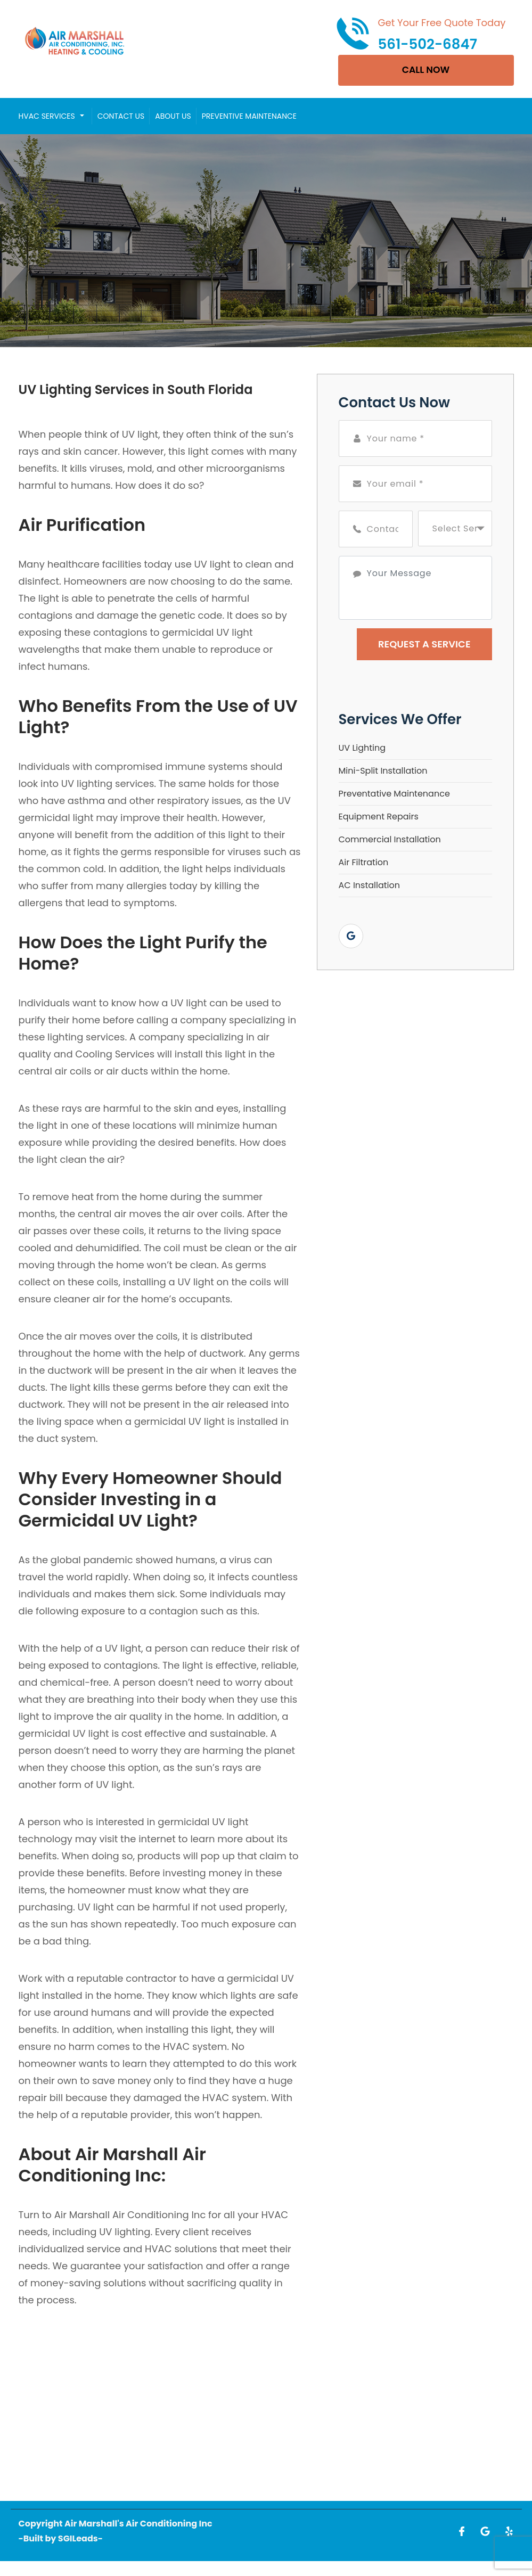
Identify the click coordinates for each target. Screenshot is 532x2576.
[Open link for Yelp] (509, 2532)
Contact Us (120, 117)
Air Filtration (364, 863)
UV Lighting (362, 749)
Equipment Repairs (379, 817)
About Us (173, 117)
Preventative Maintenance (394, 795)
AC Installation (369, 886)
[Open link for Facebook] (461, 2532)
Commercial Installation (390, 840)
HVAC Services (47, 117)
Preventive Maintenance (249, 117)
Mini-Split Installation (383, 772)
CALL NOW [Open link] (426, 70)
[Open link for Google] (351, 937)
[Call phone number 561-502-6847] (420, 33)
